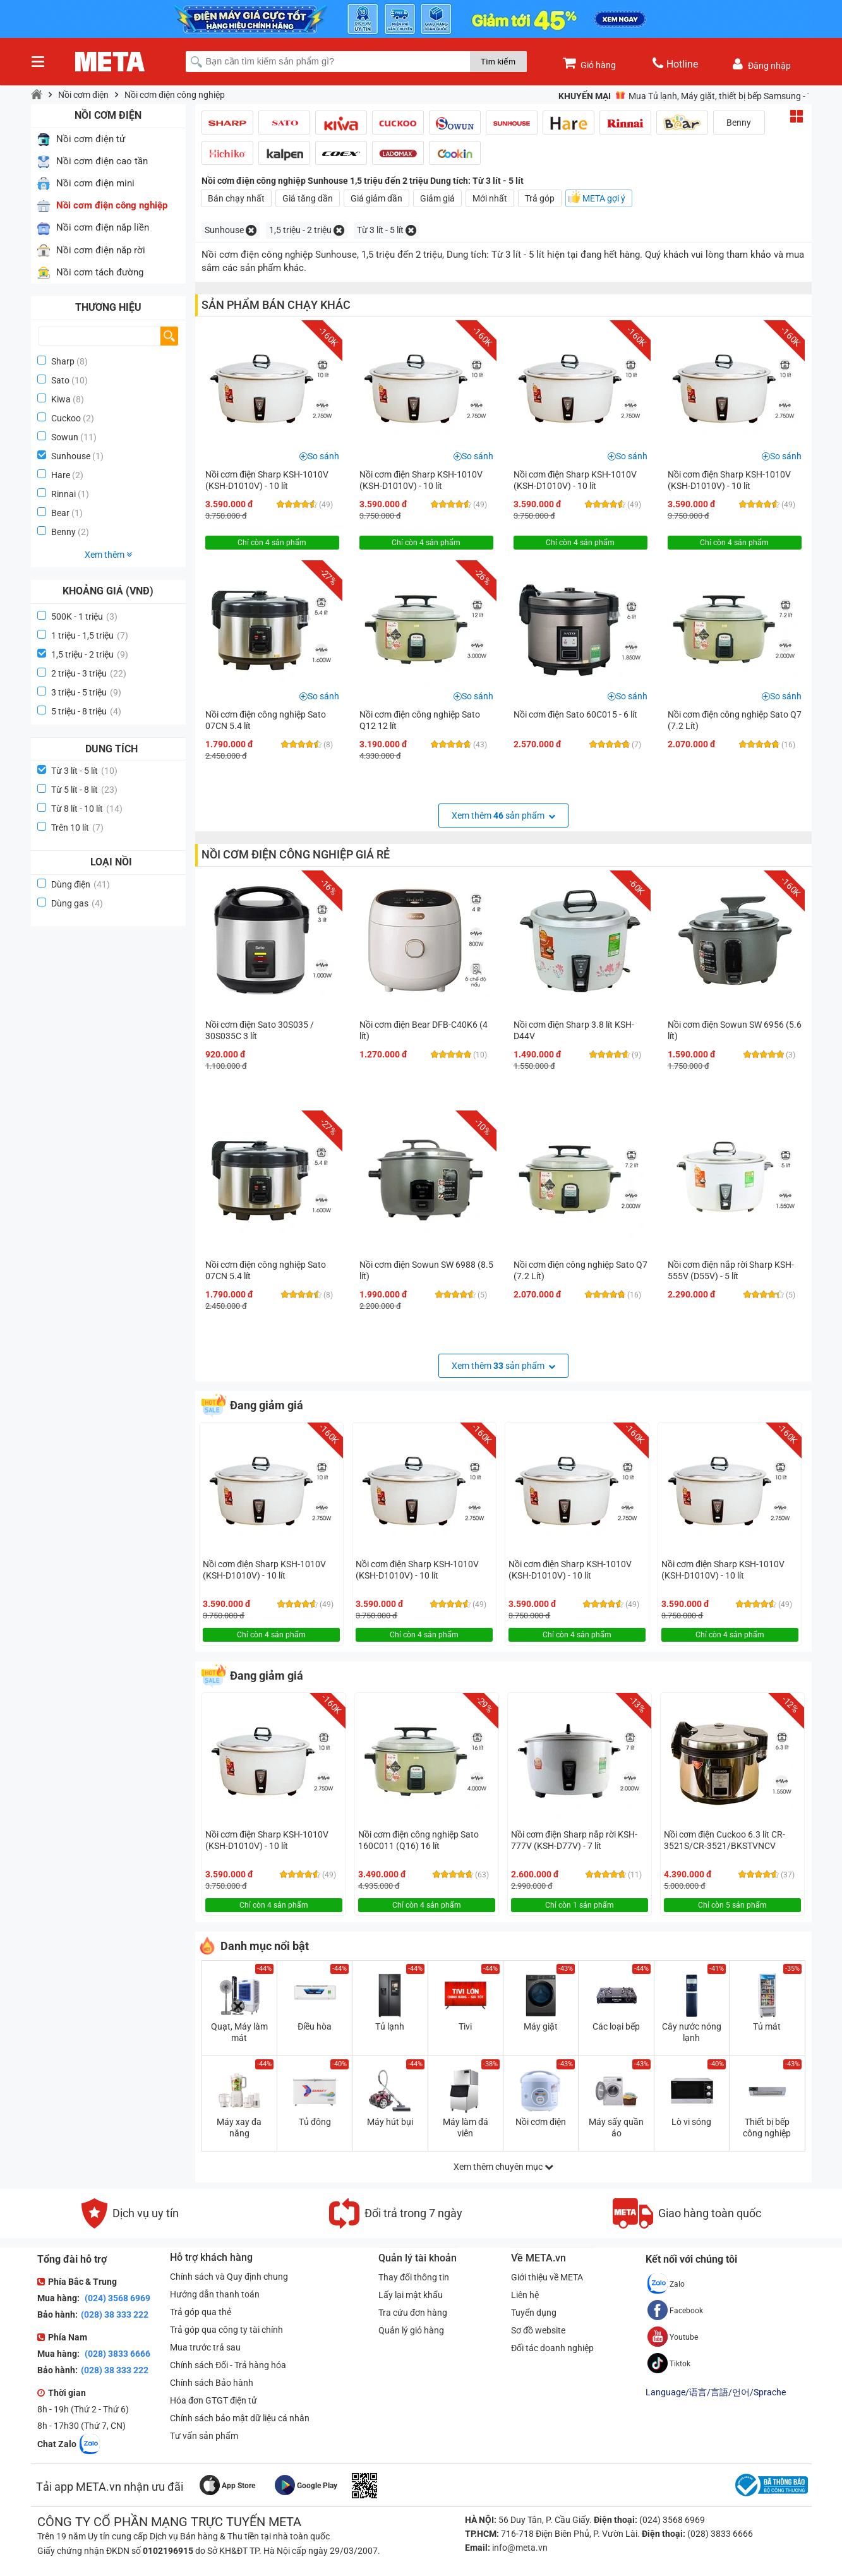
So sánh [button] (323, 456)
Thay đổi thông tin (413, 2277)
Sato (60, 380)
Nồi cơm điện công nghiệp (174, 95)
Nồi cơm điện (83, 95)
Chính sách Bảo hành (211, 2383)
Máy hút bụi (390, 2122)
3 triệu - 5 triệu (86, 692)
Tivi (465, 2026)
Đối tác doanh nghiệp (552, 2348)
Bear (60, 513)
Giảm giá (437, 198)
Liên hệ (525, 2295)
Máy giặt (541, 2026)
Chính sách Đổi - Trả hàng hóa (228, 2365)
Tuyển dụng (533, 2313)
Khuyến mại (584, 96)
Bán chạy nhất (236, 198)
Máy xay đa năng (239, 2127)
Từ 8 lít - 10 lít (87, 808)
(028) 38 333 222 (114, 2314)
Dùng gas (77, 903)
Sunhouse (70, 456)
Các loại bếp (616, 2026)
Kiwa (61, 399)
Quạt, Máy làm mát (239, 2032)
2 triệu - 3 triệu (88, 673)
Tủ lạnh (389, 2026)
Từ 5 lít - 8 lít (84, 790)
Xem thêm (108, 555)
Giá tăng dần (307, 198)
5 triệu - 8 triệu (86, 711)
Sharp (63, 361)
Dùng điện (80, 884)
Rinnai (63, 494)
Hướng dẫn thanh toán (215, 2294)
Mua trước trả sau (205, 2347)
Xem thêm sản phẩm (503, 815)
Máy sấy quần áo (616, 2127)
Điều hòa (315, 2026)
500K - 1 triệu (84, 616)
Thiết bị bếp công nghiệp (767, 2127)
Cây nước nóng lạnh (691, 2032)
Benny (63, 532)
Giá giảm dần (376, 198)
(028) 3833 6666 (116, 2354)
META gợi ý (603, 198)
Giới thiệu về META (547, 2277)
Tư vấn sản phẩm (204, 2436)
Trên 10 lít (77, 827)
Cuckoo (66, 418)
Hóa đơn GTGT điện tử (213, 2400)
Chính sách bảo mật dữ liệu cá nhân (240, 2418)
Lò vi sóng (691, 2122)
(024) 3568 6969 (116, 2298)
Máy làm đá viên (465, 2127)
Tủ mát (767, 2026)
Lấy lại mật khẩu (410, 2295)
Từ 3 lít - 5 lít (84, 771)
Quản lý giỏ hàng (411, 2330)
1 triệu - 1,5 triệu (89, 635)
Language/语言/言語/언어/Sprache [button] (716, 2392)
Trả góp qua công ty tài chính (226, 2330)
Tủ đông (315, 2122)
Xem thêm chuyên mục (503, 2167)
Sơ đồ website (538, 2330)
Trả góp (540, 198)
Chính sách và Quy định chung (229, 2277)
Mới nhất (489, 198)
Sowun (64, 437)
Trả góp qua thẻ (200, 2312)
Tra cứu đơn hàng (412, 2313)
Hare (60, 475)
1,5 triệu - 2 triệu (89, 654)
